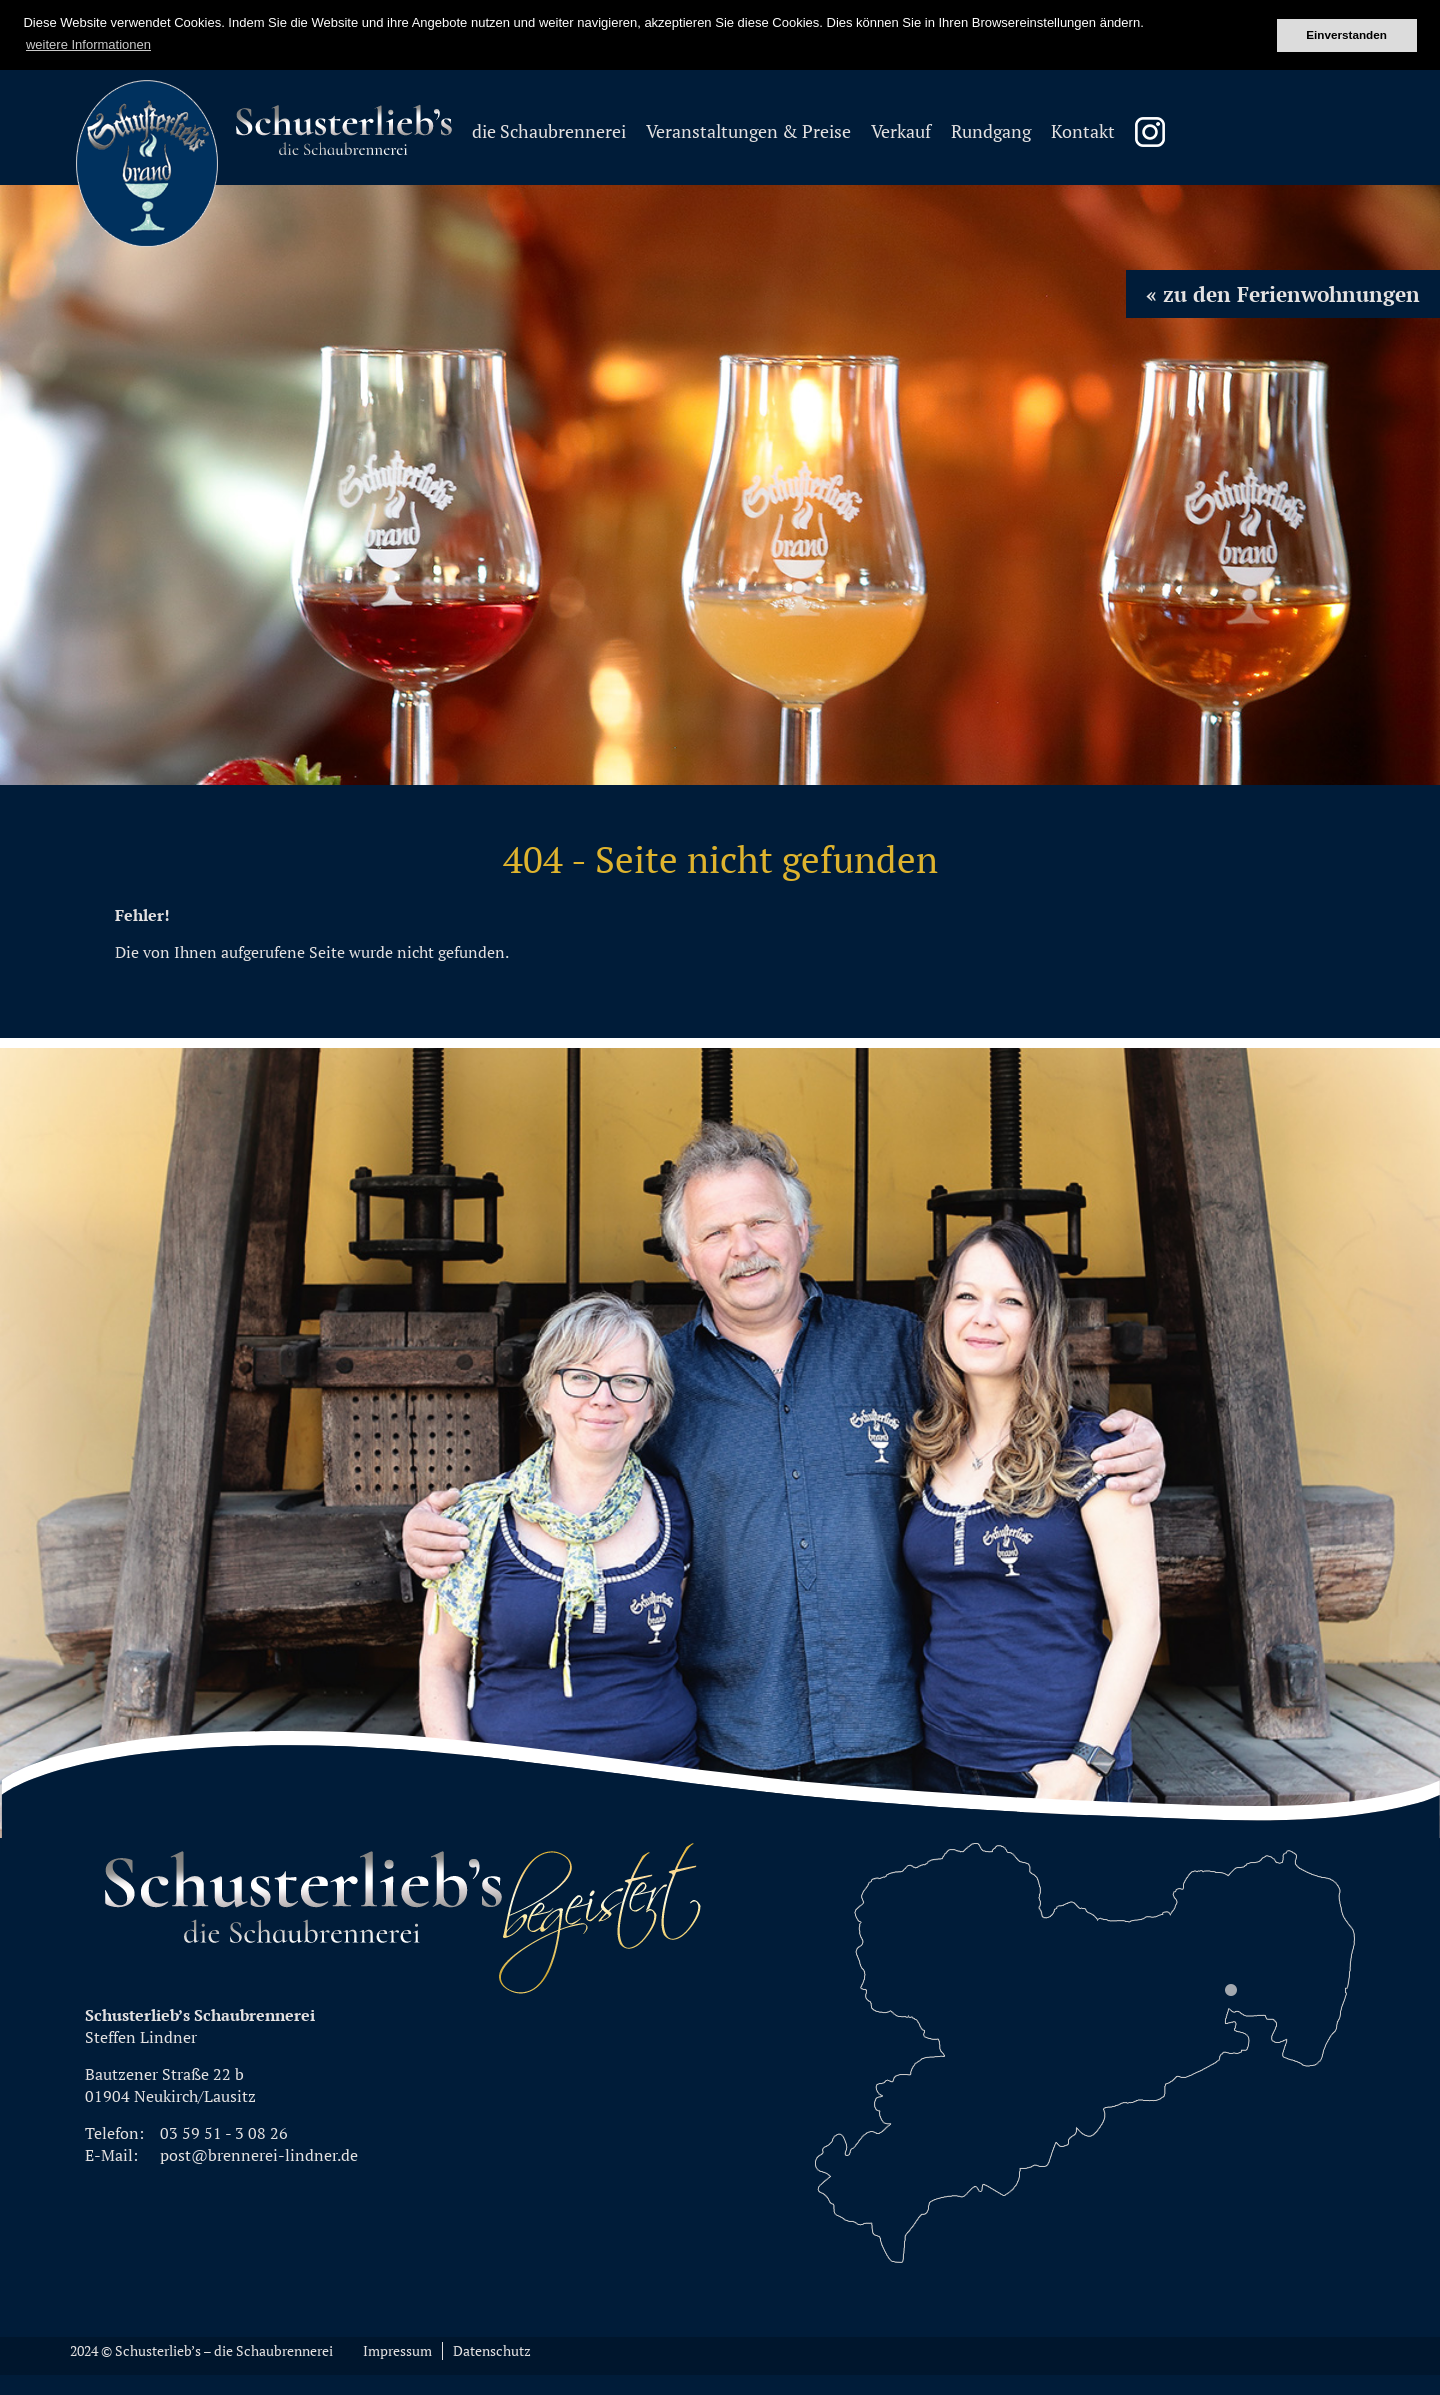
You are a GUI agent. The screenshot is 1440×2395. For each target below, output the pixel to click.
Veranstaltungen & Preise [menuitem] (748, 131)
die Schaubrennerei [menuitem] (549, 131)
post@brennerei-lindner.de (259, 2155)
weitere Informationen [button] (88, 44)
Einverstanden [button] (1346, 34)
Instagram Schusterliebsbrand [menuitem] (1150, 132)
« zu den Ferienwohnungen (1283, 294)
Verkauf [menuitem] (901, 131)
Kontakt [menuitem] (1083, 131)
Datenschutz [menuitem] (492, 2351)
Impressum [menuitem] (397, 2351)
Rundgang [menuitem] (991, 131)
